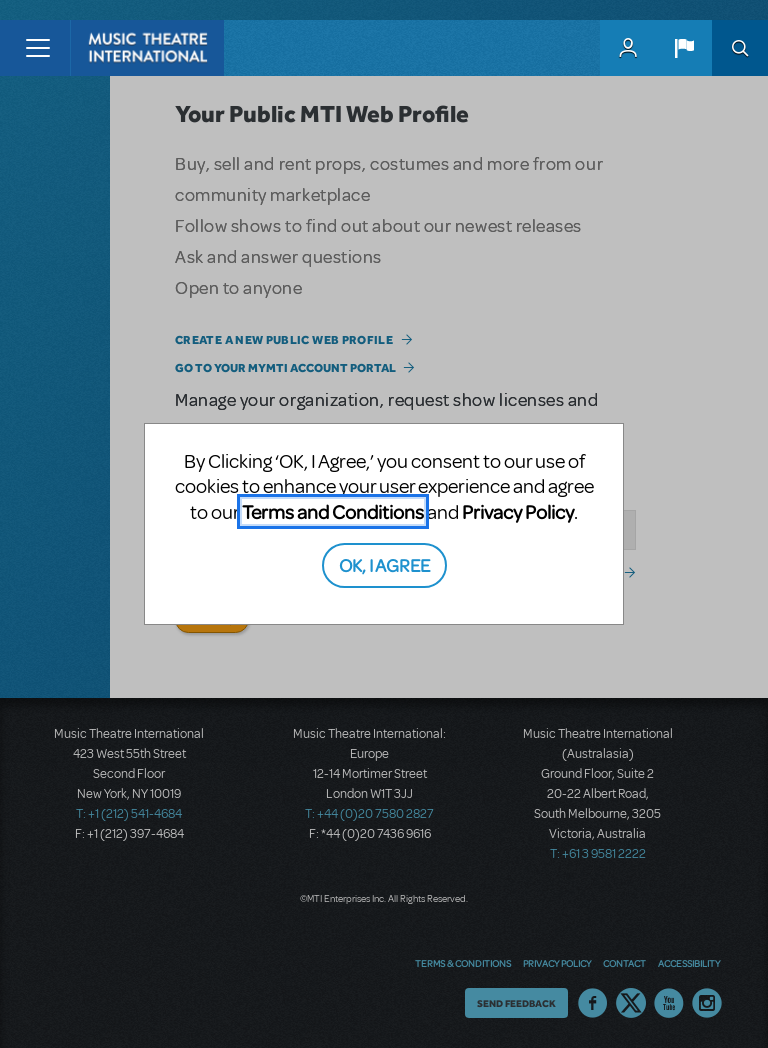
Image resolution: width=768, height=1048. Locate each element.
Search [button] (740, 48)
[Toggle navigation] (37, 48)
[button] (684, 48)
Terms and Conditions (333, 511)
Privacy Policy (518, 511)
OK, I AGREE (384, 564)
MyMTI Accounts (628, 48)
